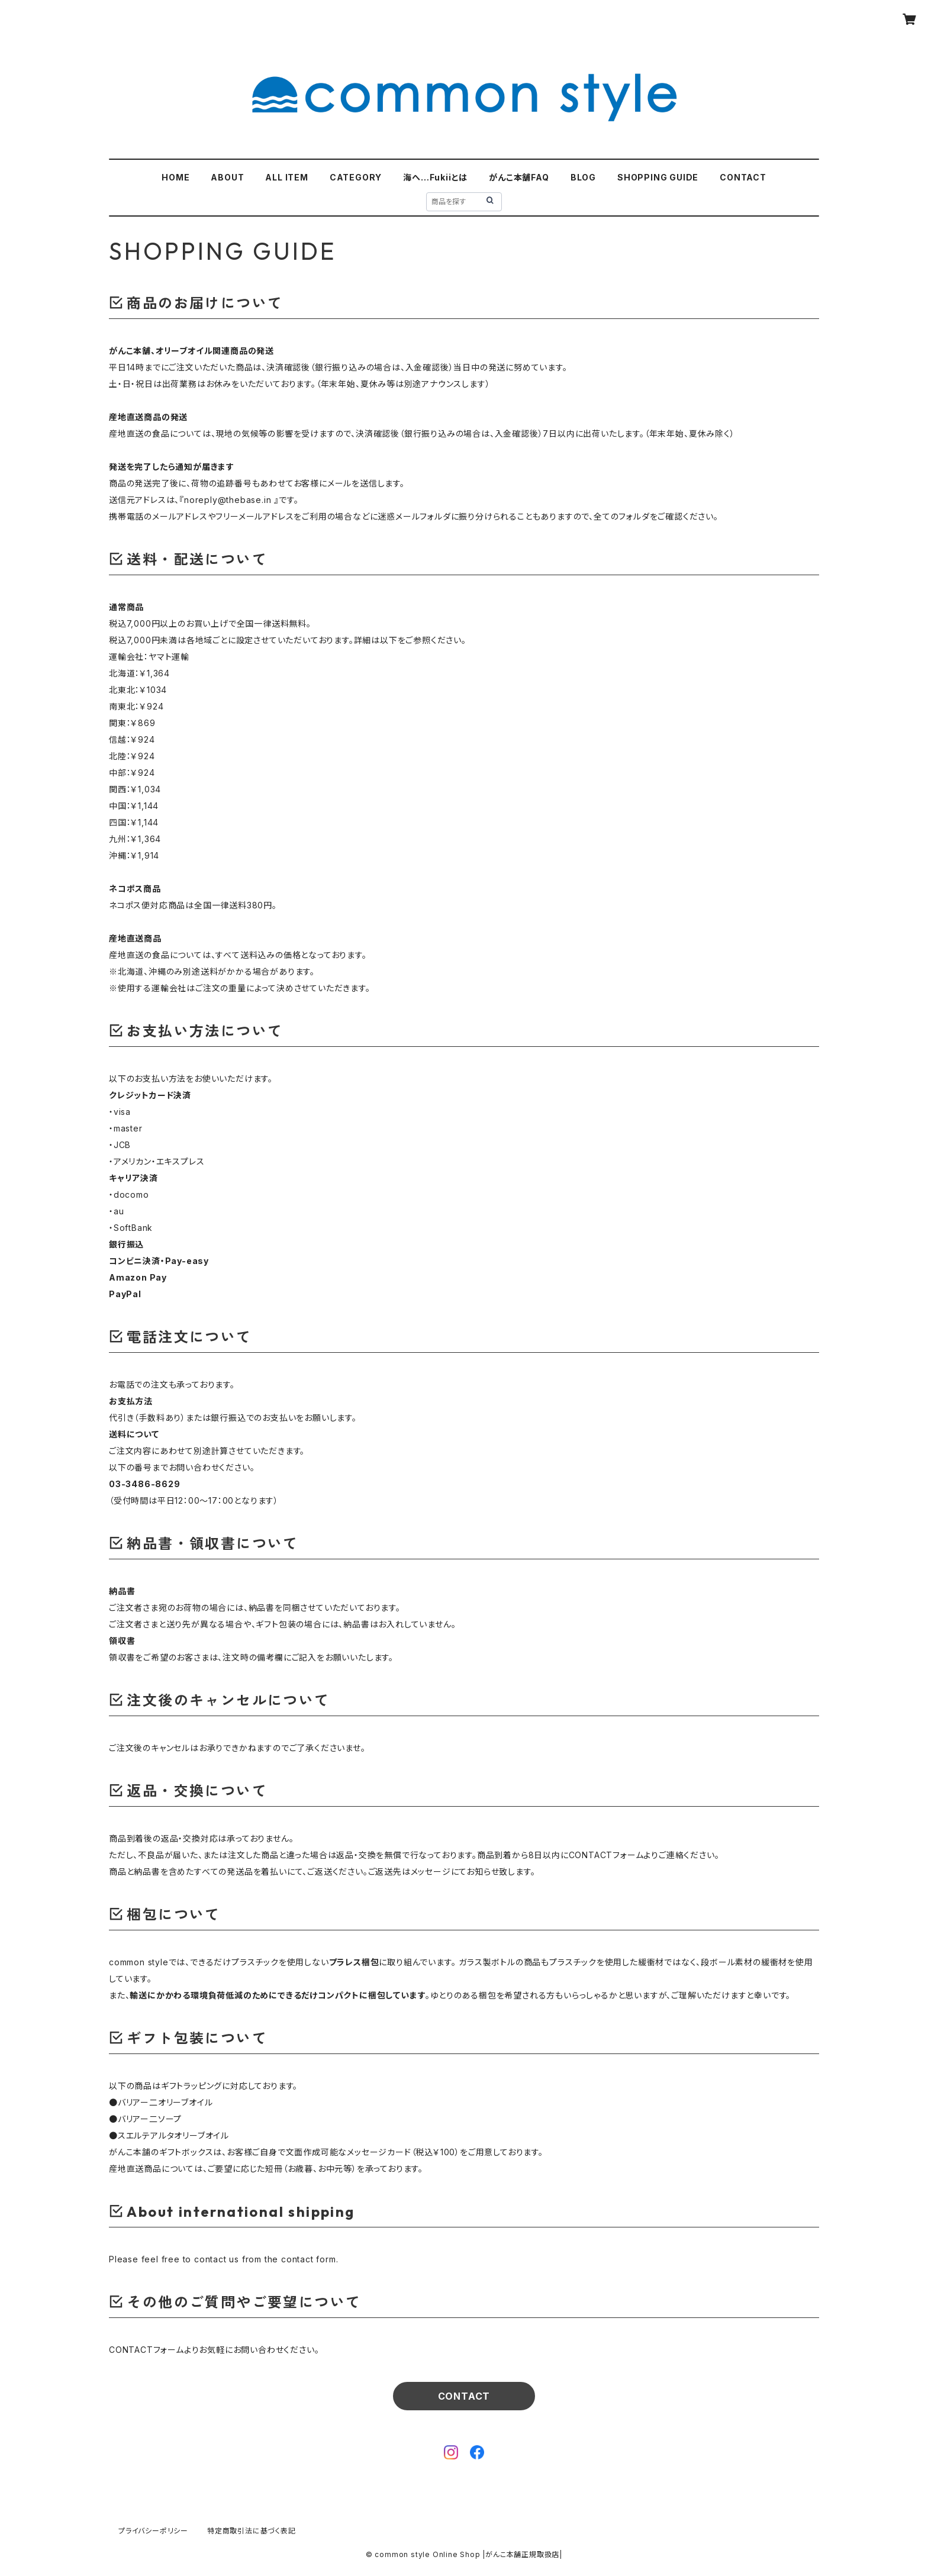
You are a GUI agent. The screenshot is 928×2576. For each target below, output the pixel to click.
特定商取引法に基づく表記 (251, 2530)
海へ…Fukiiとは (435, 177)
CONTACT (743, 177)
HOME (175, 177)
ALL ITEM (286, 177)
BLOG (583, 177)
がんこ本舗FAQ (519, 177)
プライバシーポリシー (153, 2530)
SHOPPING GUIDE (657, 177)
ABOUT (227, 177)
